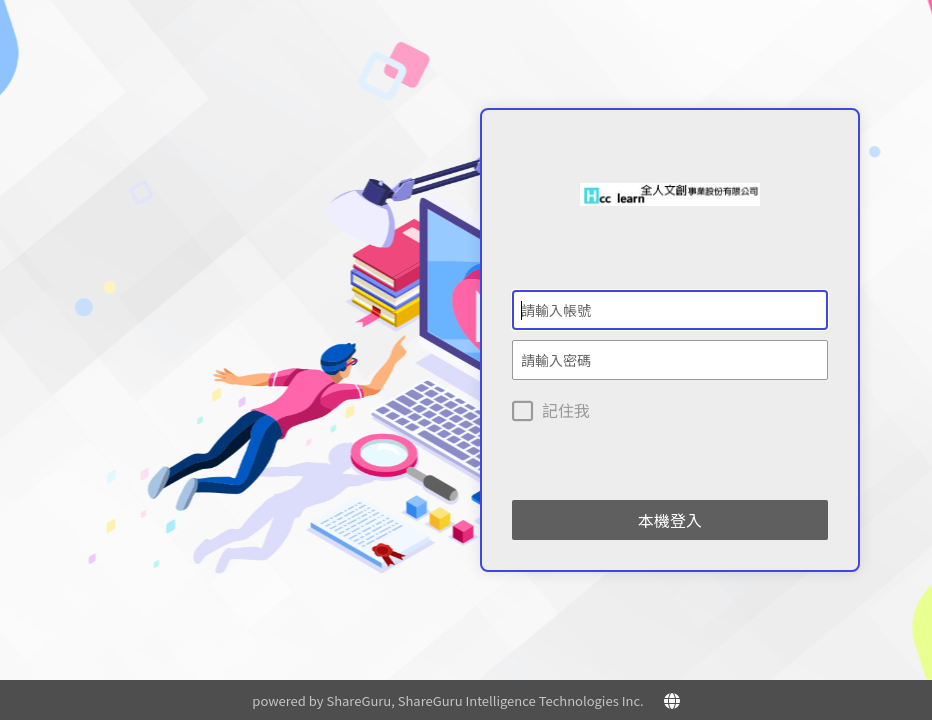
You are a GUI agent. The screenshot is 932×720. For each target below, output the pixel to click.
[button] (672, 700)
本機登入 (670, 520)
